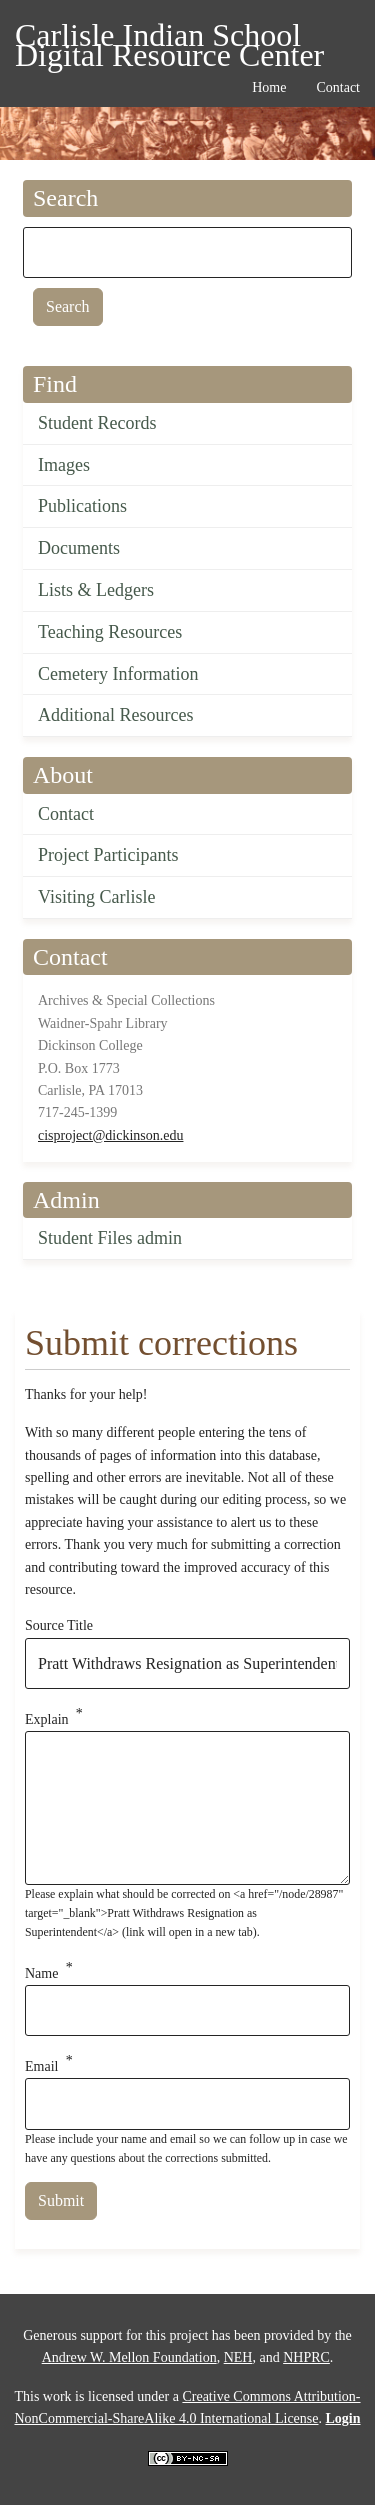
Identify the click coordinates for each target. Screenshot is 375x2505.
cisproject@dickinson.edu (110, 1135)
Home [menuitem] (269, 87)
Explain (47, 1719)
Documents (79, 548)
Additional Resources (115, 715)
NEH (238, 2357)
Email (41, 2066)
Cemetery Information (118, 674)
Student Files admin (110, 1238)
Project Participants (108, 855)
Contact (66, 814)
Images (64, 465)
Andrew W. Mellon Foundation (129, 2357)
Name (41, 1972)
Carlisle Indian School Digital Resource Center (169, 38)
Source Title (59, 1625)
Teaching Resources (110, 632)
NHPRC (306, 2357)
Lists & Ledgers (96, 590)
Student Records (97, 423)
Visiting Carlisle (96, 897)
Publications (82, 506)
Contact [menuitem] (338, 87)
